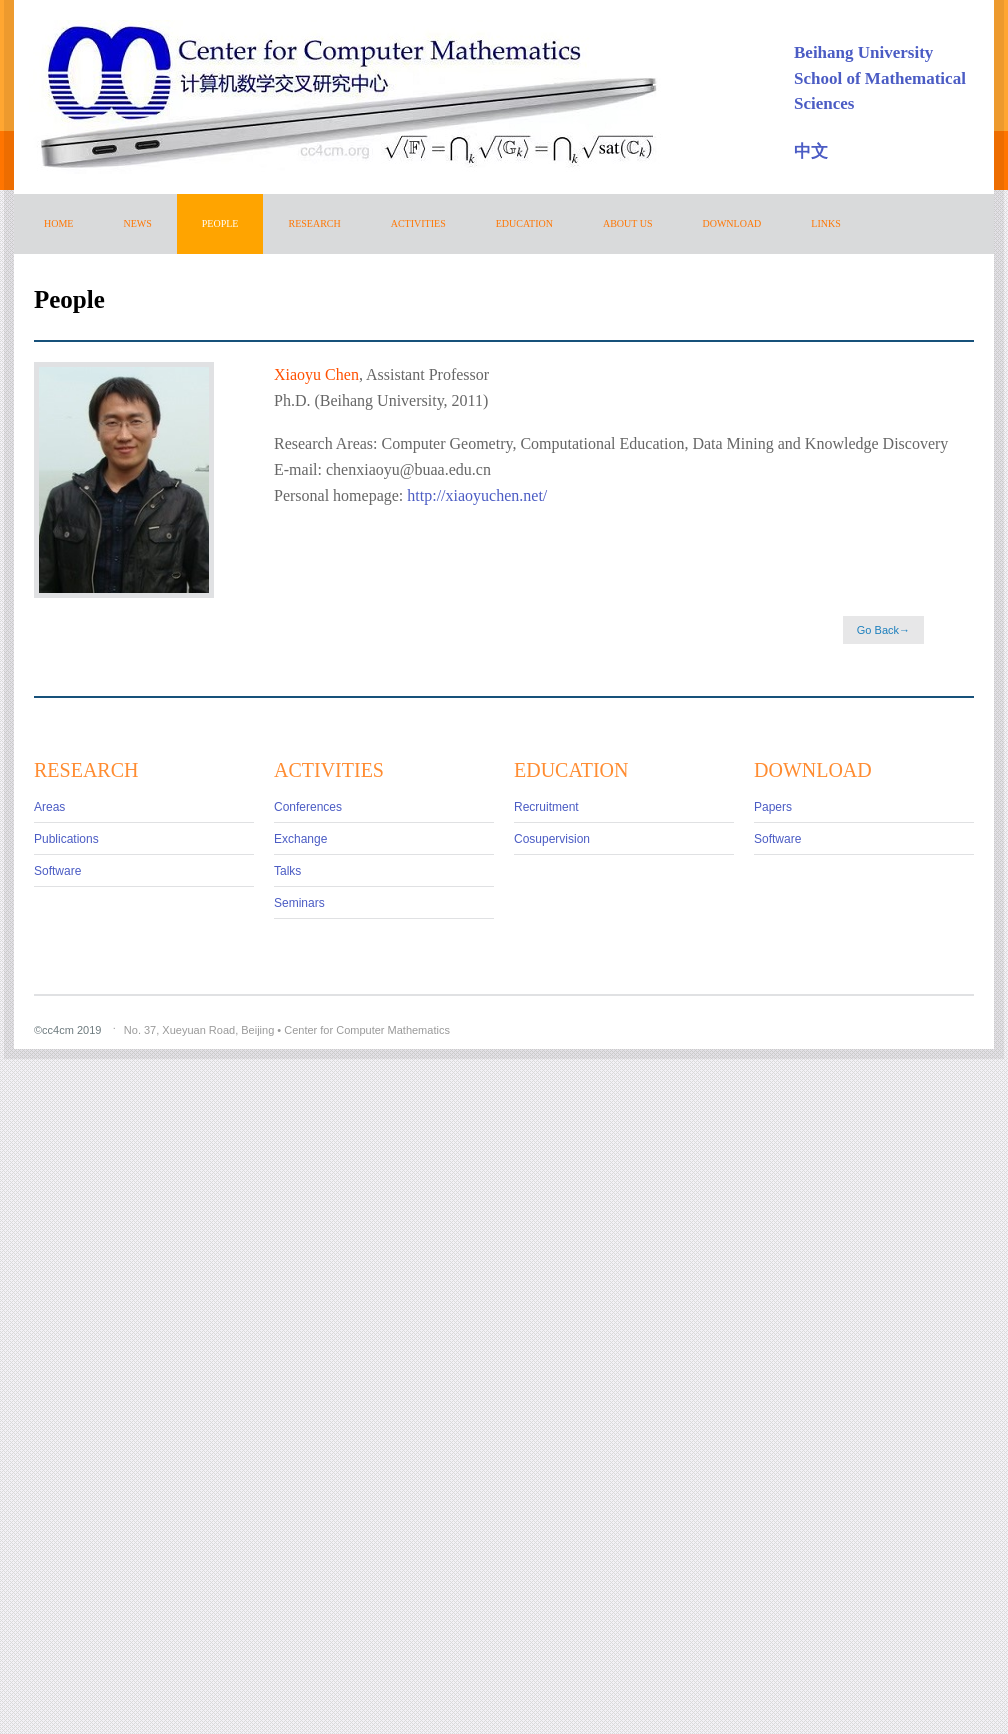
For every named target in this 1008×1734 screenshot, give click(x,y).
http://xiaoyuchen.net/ (477, 495)
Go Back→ (883, 630)
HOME (58, 223)
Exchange (300, 839)
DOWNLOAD (731, 223)
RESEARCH (314, 223)
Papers (773, 807)
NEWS (137, 223)
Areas (49, 807)
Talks (287, 871)
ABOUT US (628, 223)
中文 (811, 151)
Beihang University (863, 52)
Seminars (299, 903)
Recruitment (546, 807)
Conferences (308, 807)
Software (57, 871)
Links (825, 223)
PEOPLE (220, 223)
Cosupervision (552, 839)
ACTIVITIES (418, 223)
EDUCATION (524, 223)
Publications (66, 839)
